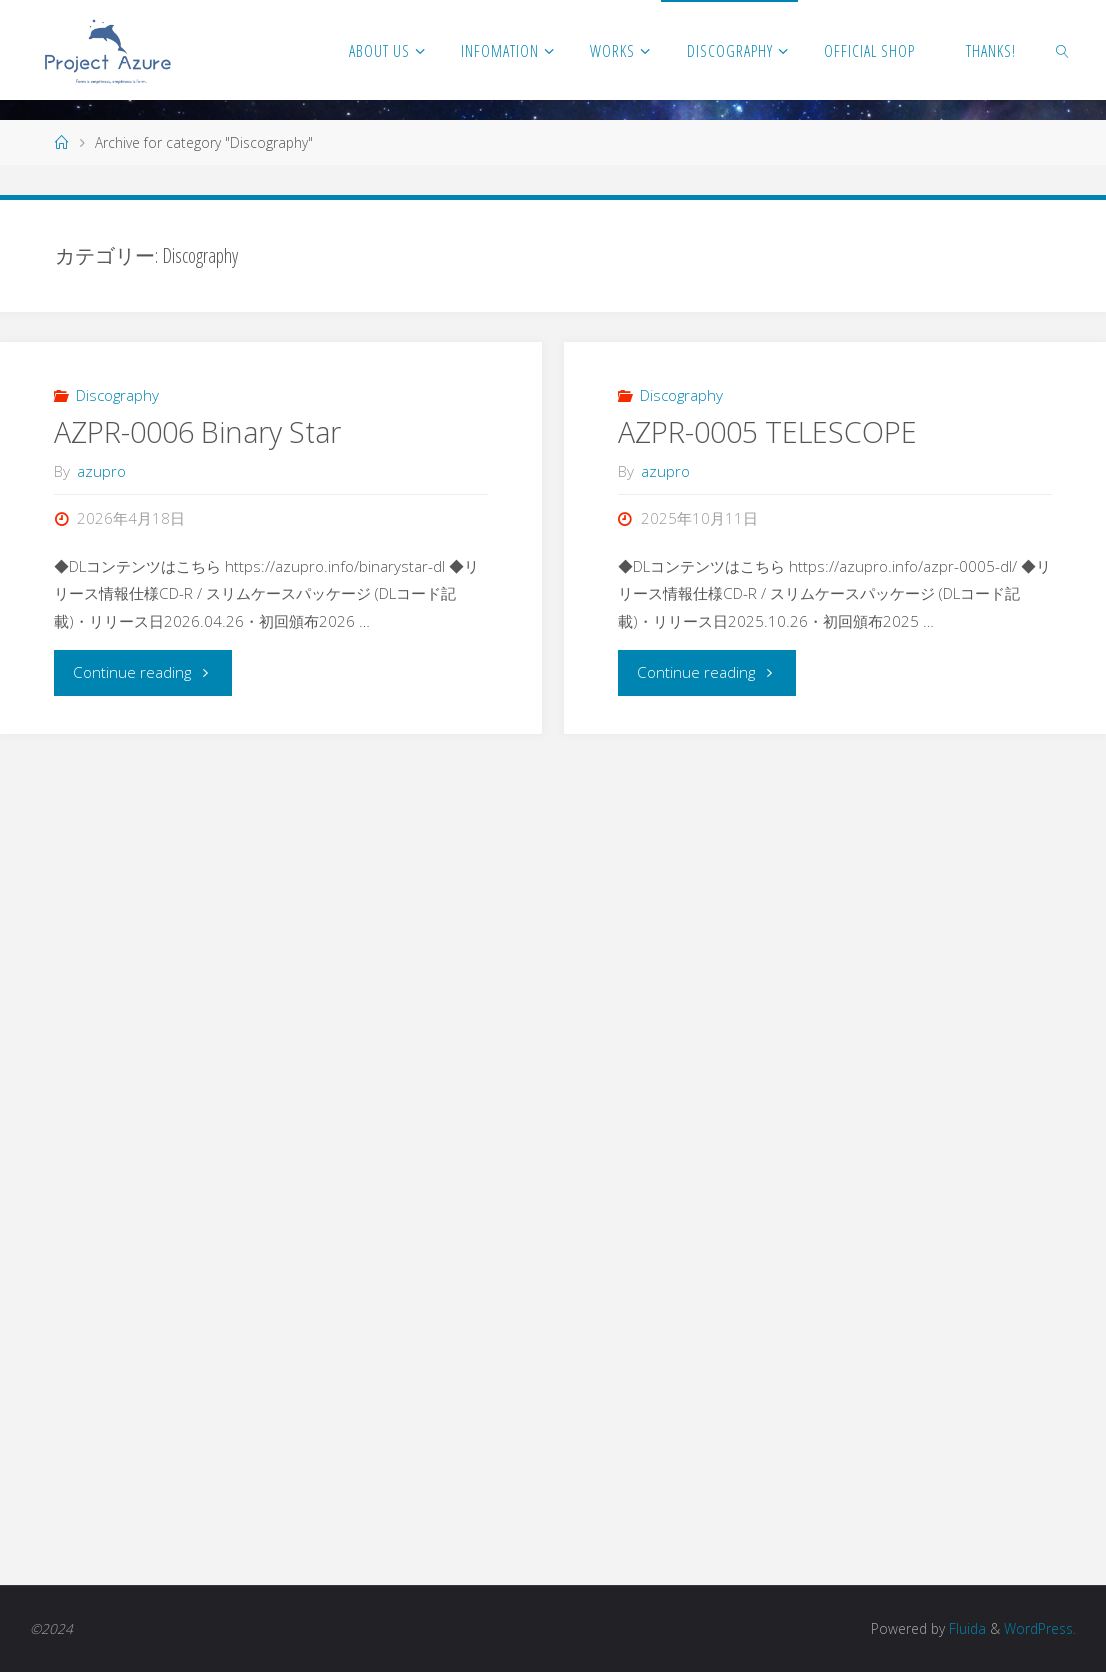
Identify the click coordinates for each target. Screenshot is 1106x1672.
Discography (117, 395)
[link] (1062, 50)
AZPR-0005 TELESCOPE (767, 432)
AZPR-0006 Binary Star (197, 432)
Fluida (965, 1628)
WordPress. (1040, 1628)
